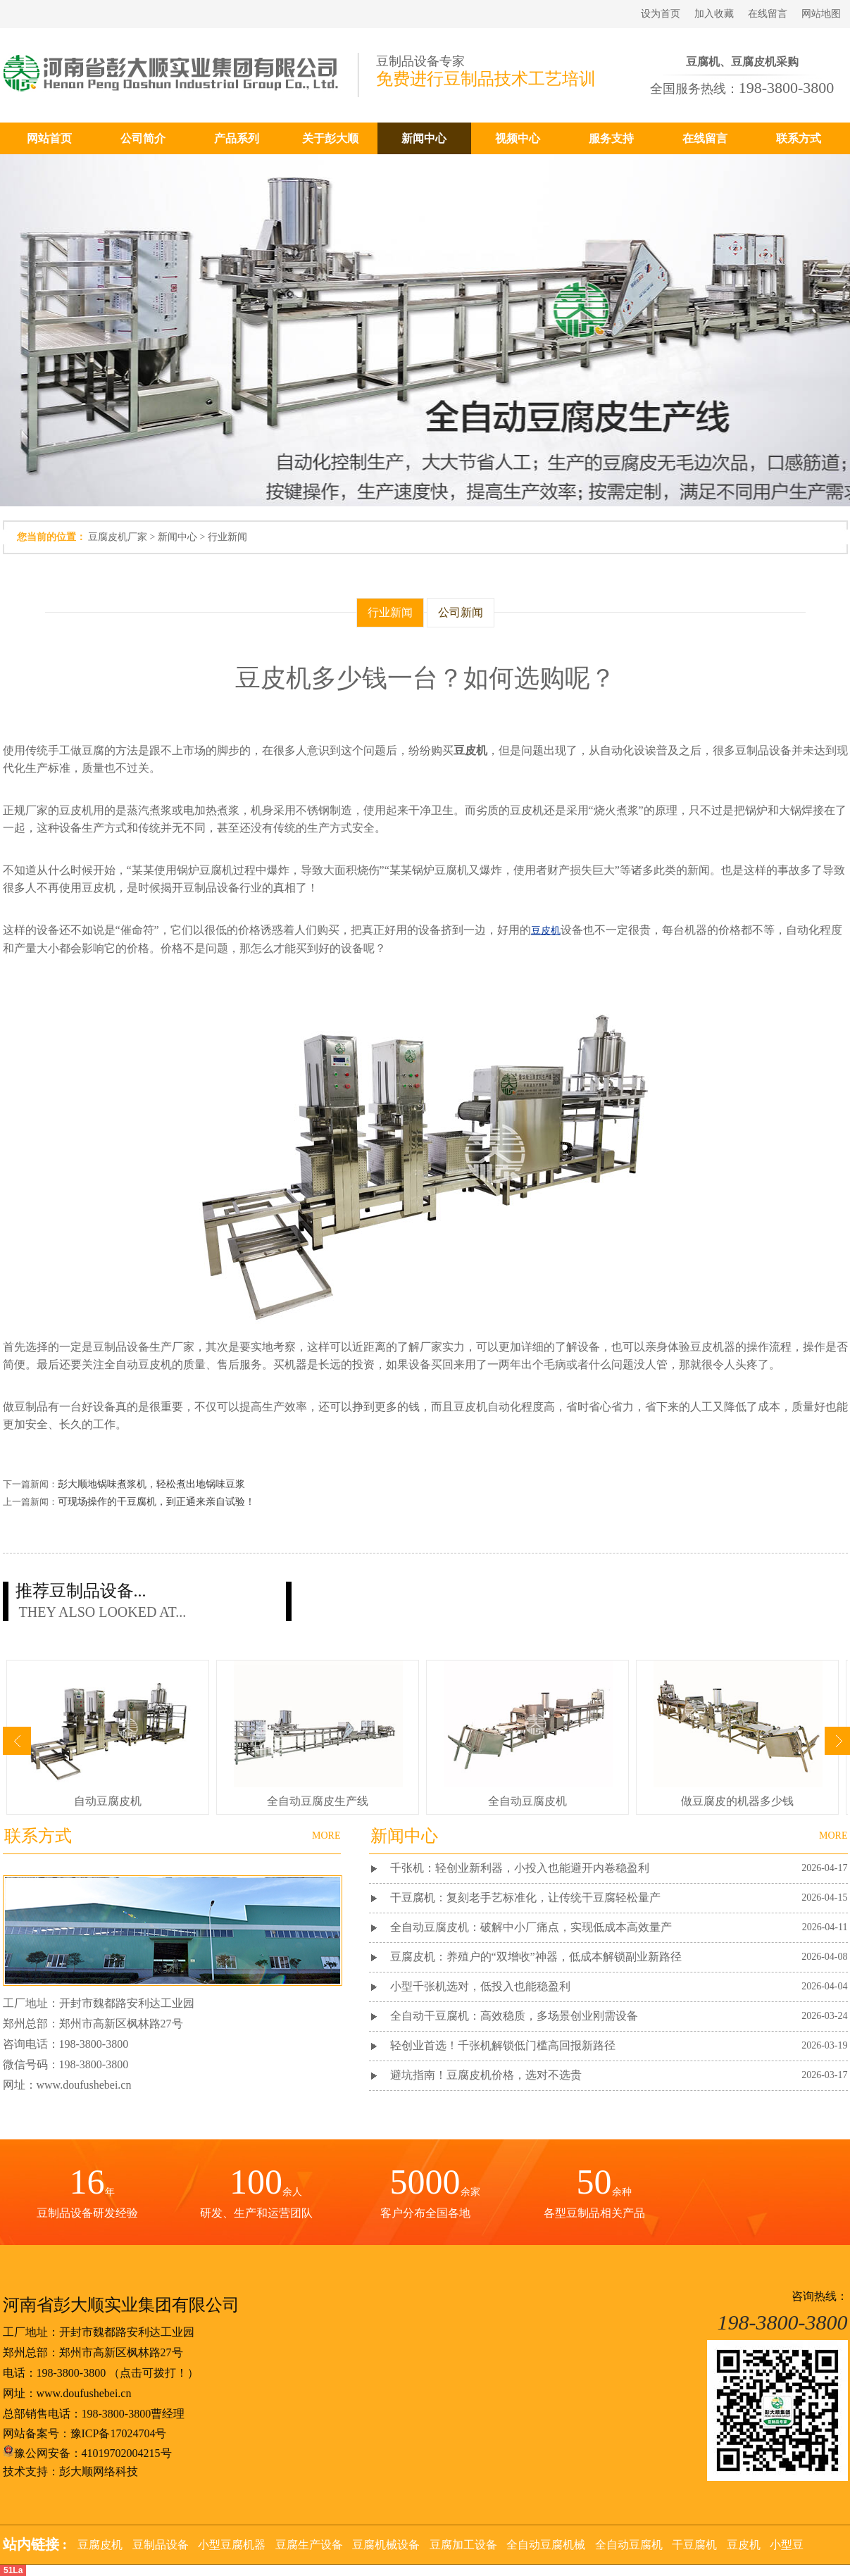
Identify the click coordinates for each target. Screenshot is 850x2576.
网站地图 (821, 13)
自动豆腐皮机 (108, 1801)
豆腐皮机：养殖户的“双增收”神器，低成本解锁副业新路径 (536, 1957)
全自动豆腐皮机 (527, 1801)
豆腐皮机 (100, 2545)
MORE (833, 1835)
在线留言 (767, 13)
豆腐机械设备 (386, 2545)
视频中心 (517, 138)
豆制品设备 (160, 2545)
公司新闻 (460, 612)
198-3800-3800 (71, 2373)
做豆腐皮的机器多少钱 (737, 1801)
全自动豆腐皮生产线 (317, 1801)
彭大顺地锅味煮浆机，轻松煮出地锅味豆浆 (151, 1484)
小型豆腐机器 (231, 2545)
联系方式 (798, 138)
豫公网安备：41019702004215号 (87, 2453)
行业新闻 (227, 537)
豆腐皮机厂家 (117, 537)
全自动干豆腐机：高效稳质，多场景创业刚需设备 (514, 2016)
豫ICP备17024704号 (118, 2433)
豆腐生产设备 (309, 2545)
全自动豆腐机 (629, 2545)
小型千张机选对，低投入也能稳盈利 (480, 1986)
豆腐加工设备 (463, 2545)
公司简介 (142, 138)
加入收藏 (714, 13)
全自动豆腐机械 (545, 2545)
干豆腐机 (694, 2545)
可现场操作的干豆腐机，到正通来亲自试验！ (156, 1501)
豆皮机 (744, 2545)
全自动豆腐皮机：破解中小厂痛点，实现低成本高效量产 (531, 1927)
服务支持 (611, 138)
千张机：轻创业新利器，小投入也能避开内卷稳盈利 (519, 1868)
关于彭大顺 (330, 138)
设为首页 (660, 13)
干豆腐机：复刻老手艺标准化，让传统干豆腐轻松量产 (525, 1897)
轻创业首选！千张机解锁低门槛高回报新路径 (502, 2045)
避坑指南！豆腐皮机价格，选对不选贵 (486, 2075)
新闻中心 (423, 138)
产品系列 (236, 138)
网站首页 (49, 138)
